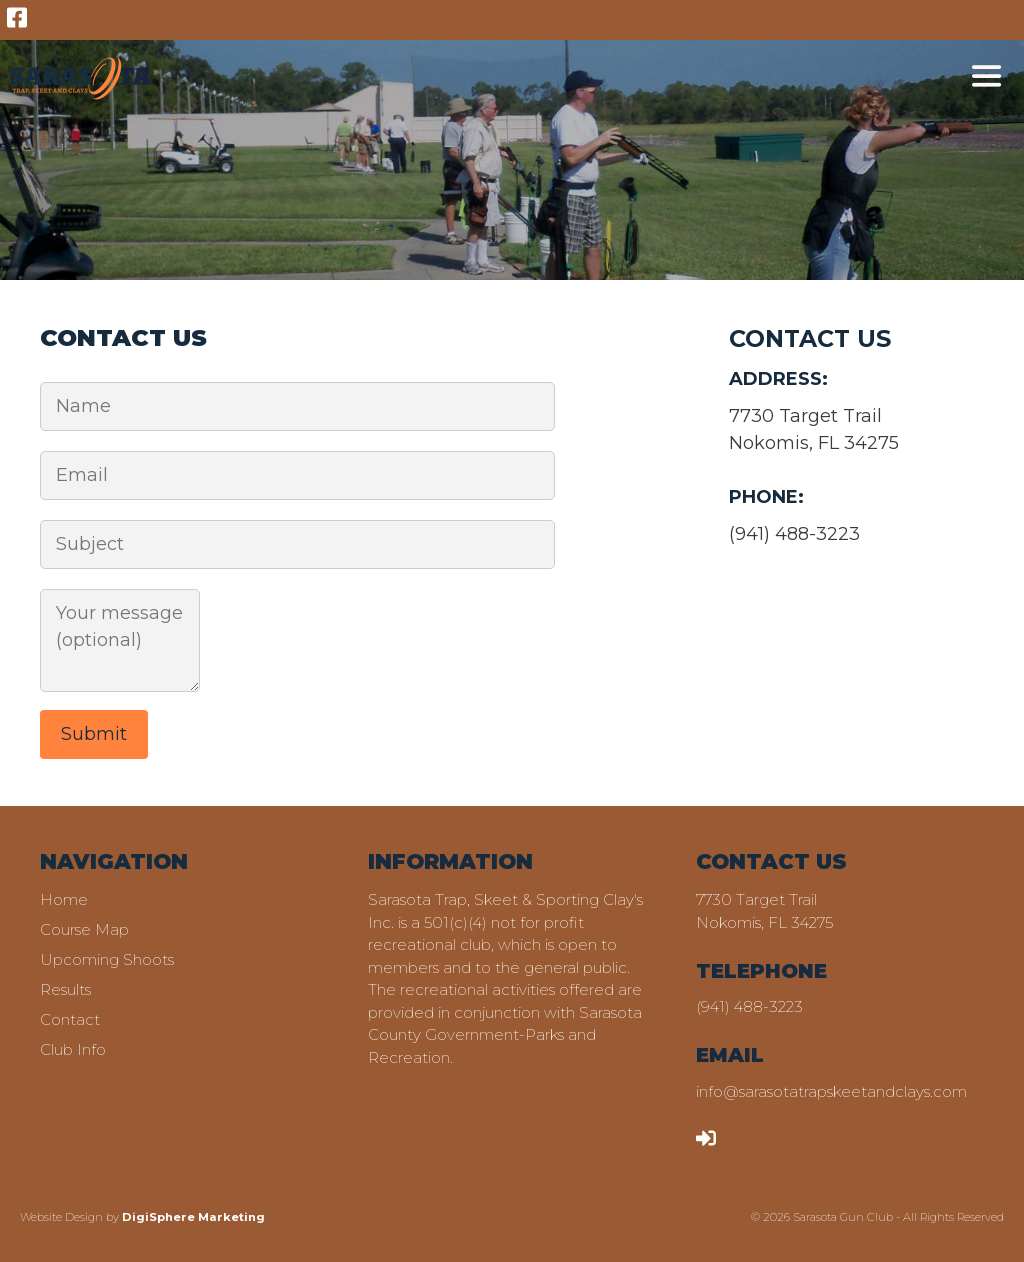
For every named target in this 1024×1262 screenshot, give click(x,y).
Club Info (73, 1049)
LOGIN (734, 1136)
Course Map (84, 929)
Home (64, 899)
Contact (70, 1019)
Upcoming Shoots (107, 959)
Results (65, 989)
